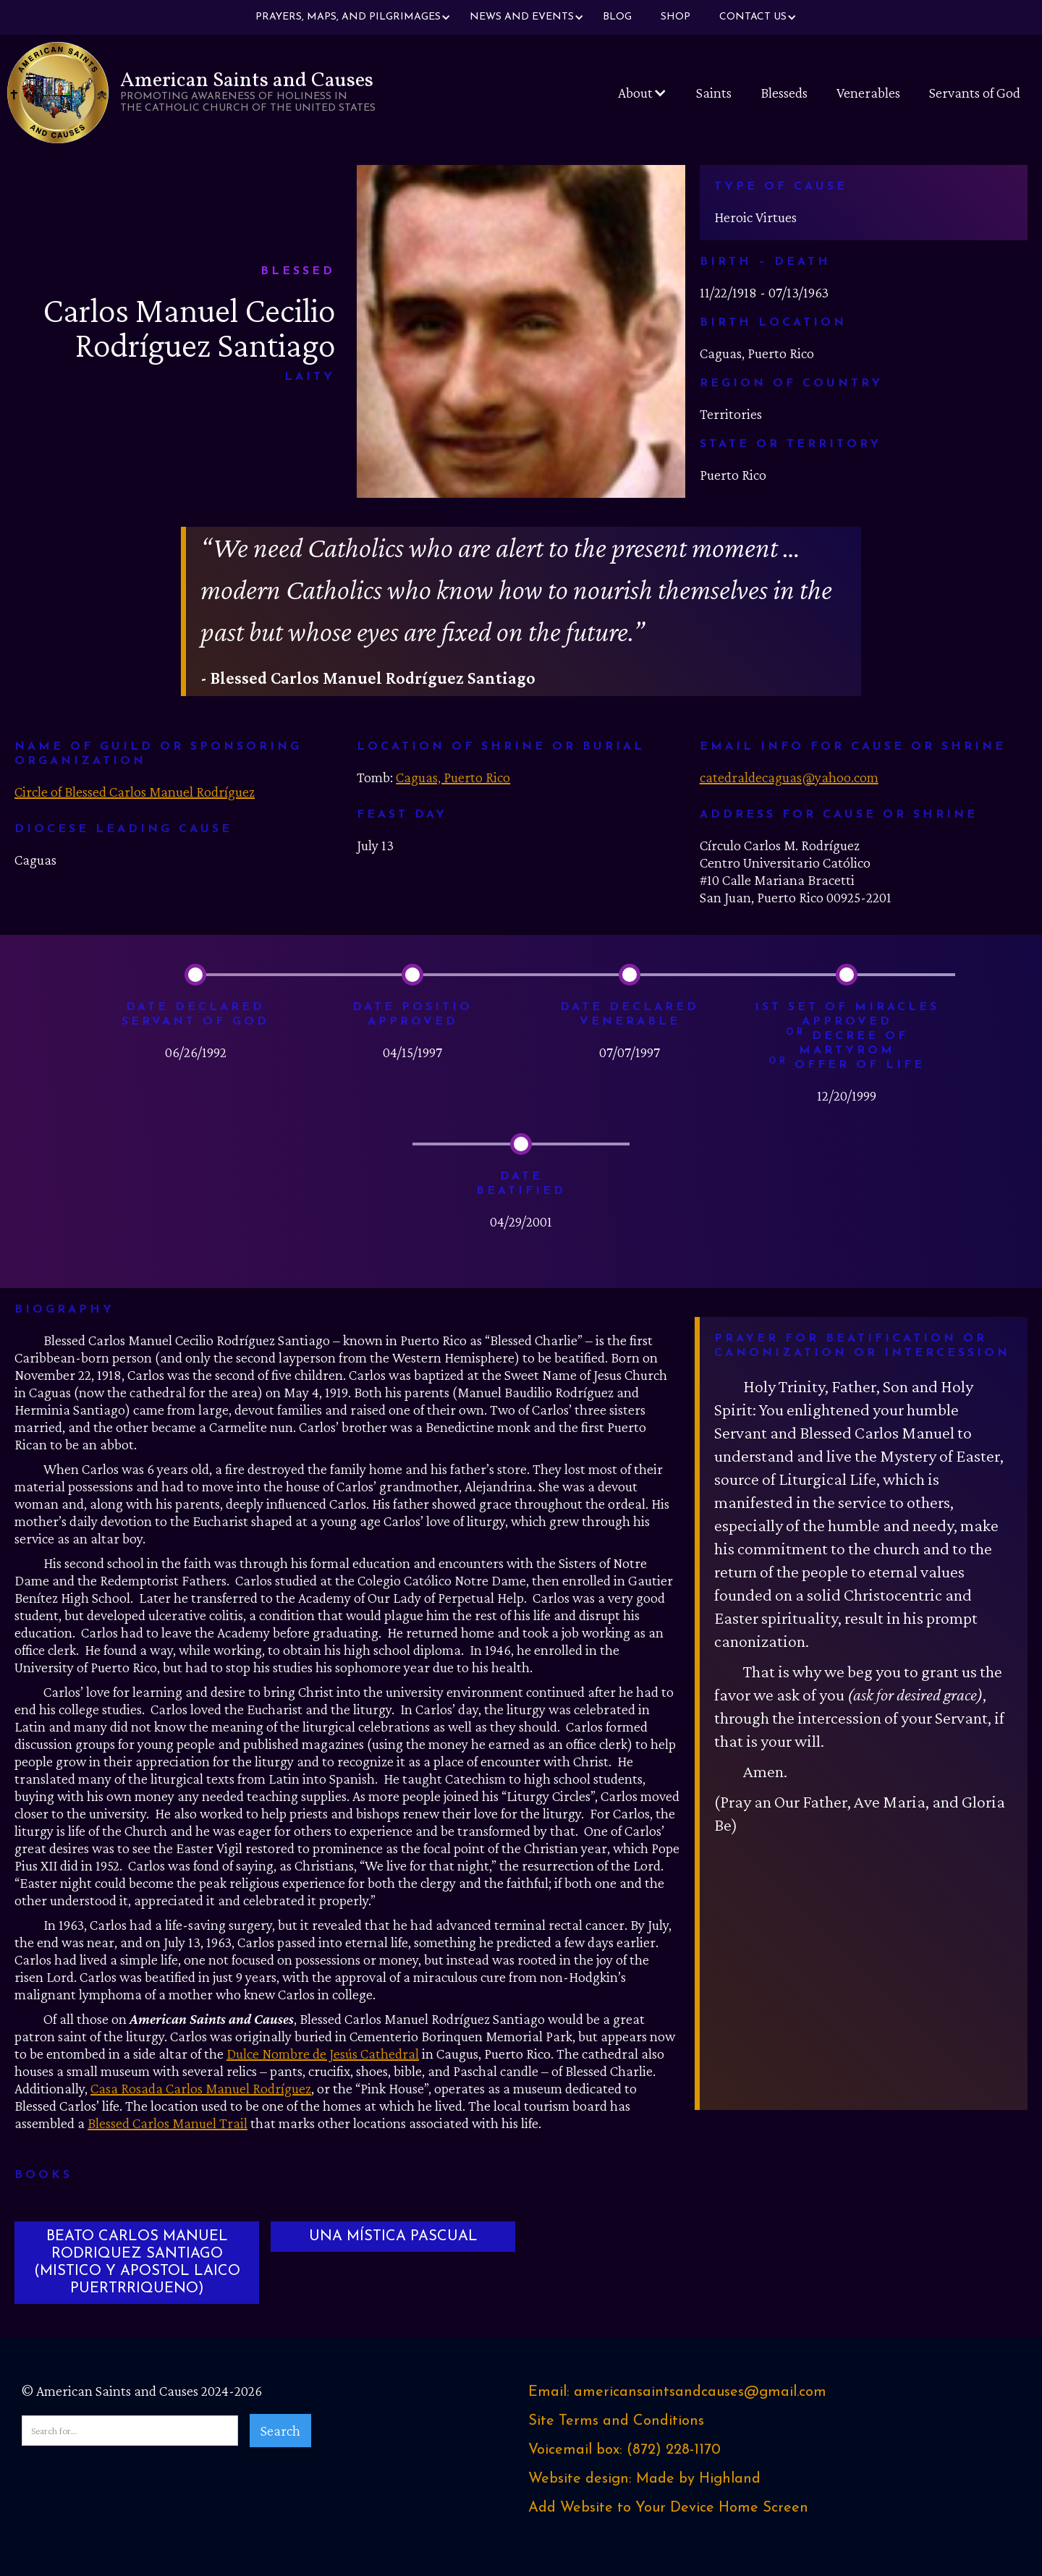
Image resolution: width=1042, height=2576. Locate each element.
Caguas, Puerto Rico (453, 777)
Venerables (868, 93)
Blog (617, 17)
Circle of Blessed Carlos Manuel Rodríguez (134, 792)
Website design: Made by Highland (644, 2479)
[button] (348, 17)
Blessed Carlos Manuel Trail (167, 2123)
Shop (675, 17)
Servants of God (974, 93)
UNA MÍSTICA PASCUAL (393, 2236)
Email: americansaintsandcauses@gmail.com (677, 2392)
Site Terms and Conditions (616, 2421)
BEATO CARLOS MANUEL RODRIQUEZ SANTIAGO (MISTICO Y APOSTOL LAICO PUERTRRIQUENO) (137, 2262)
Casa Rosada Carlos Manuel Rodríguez (200, 2088)
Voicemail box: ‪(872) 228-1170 (624, 2450)
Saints (714, 93)
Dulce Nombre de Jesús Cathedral (322, 2054)
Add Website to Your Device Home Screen (668, 2508)
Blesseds (784, 93)
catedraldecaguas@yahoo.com (789, 777)
